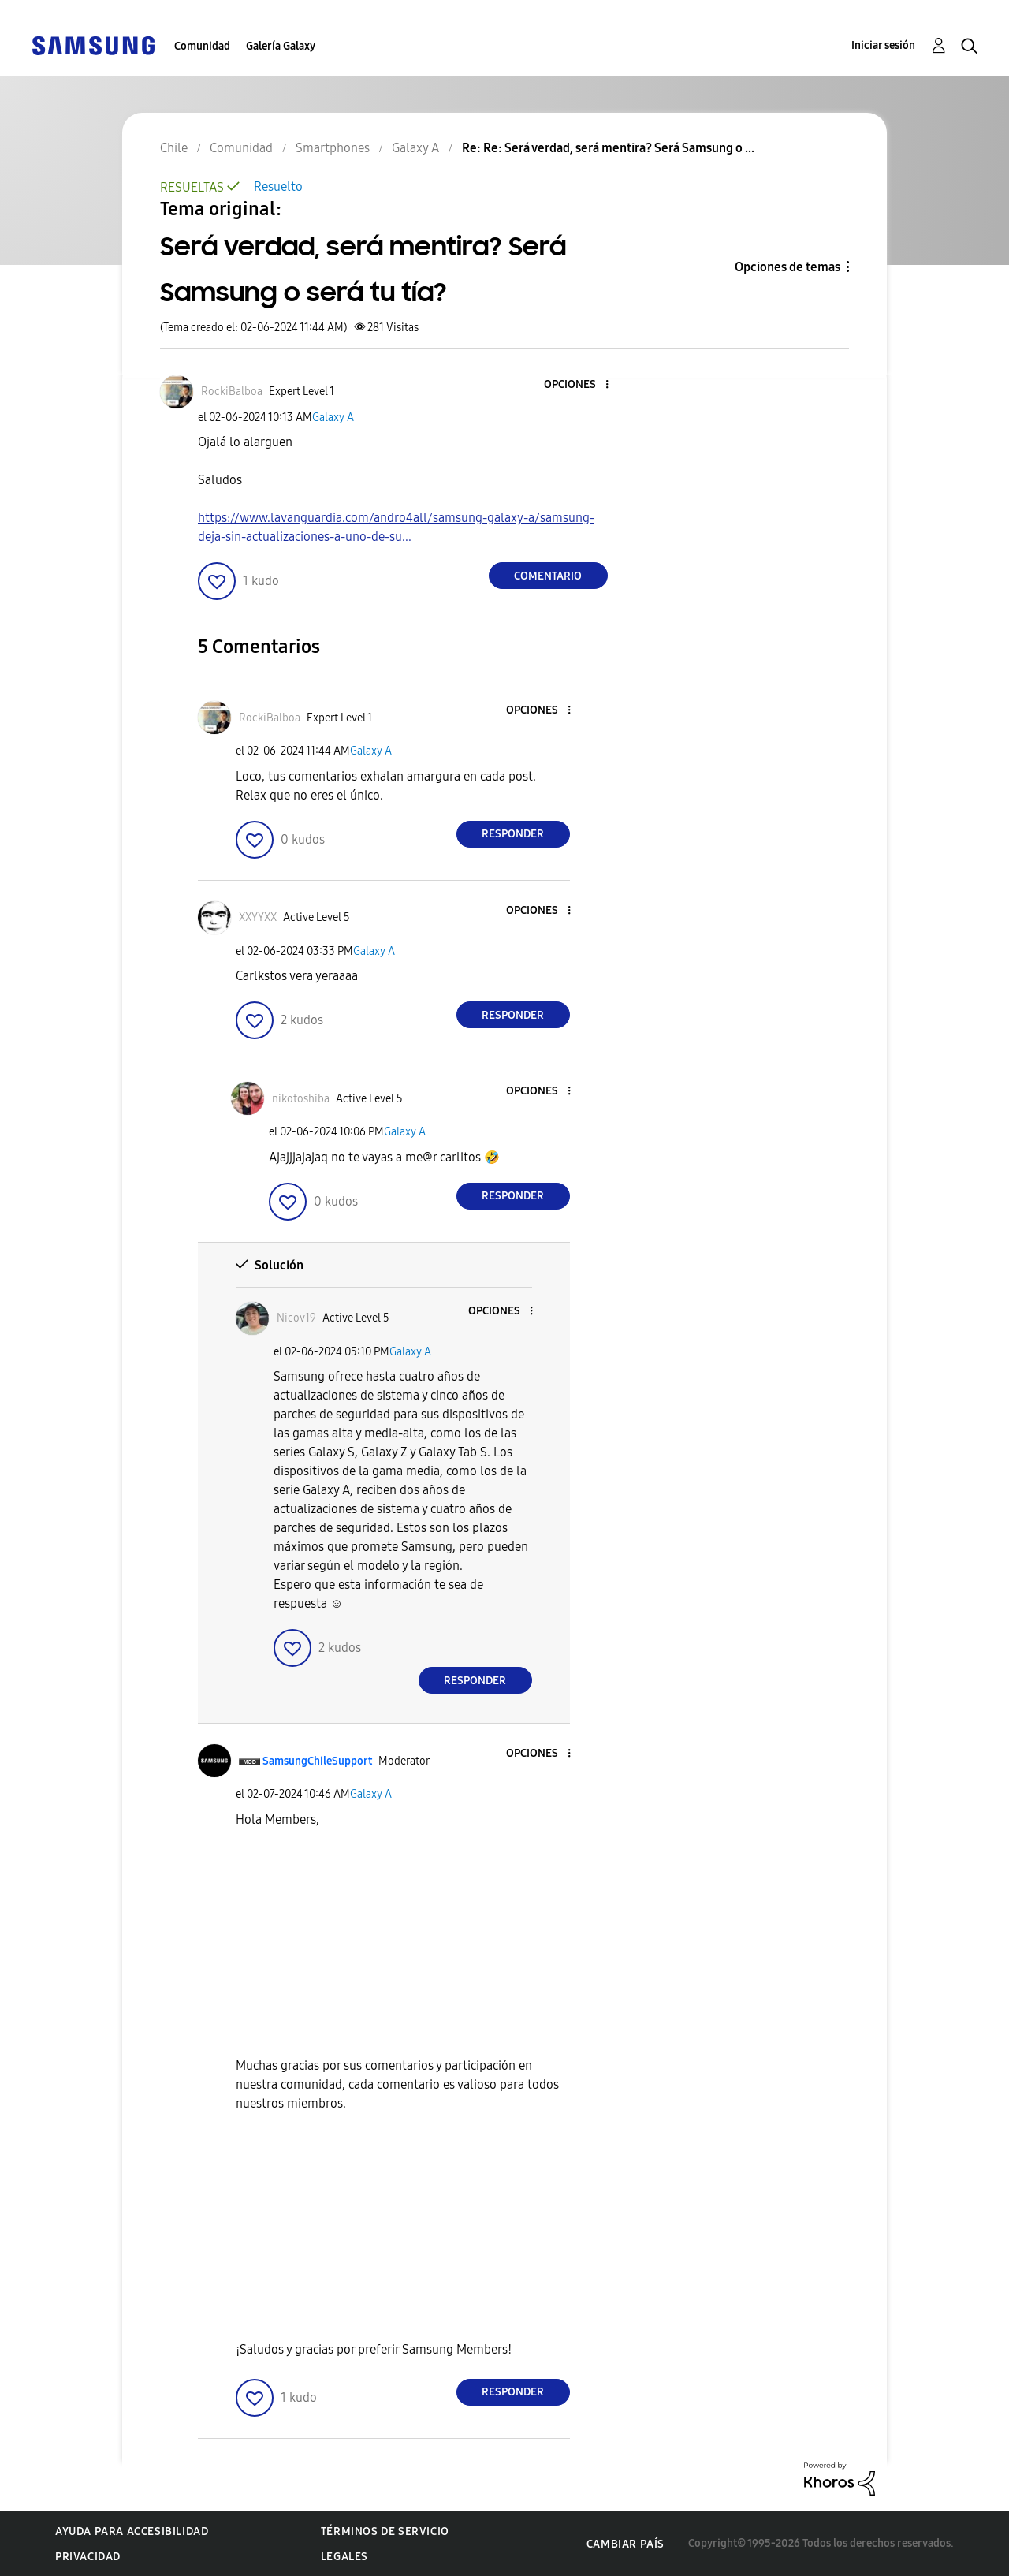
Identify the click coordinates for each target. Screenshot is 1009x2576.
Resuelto (278, 186)
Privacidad (88, 2556)
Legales (344, 2556)
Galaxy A (333, 417)
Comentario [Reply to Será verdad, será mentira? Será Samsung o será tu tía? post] (548, 576)
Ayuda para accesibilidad (131, 2531)
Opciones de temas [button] (787, 266)
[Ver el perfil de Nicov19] (296, 1318)
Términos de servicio (385, 2531)
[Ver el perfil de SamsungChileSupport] (317, 1761)
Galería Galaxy (280, 46)
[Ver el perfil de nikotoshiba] (301, 1098)
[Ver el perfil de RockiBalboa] (231, 391)
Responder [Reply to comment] (513, 834)
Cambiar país (625, 2544)
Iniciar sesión (883, 45)
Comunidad (202, 46)
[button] (580, 385)
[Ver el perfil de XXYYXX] (258, 917)
